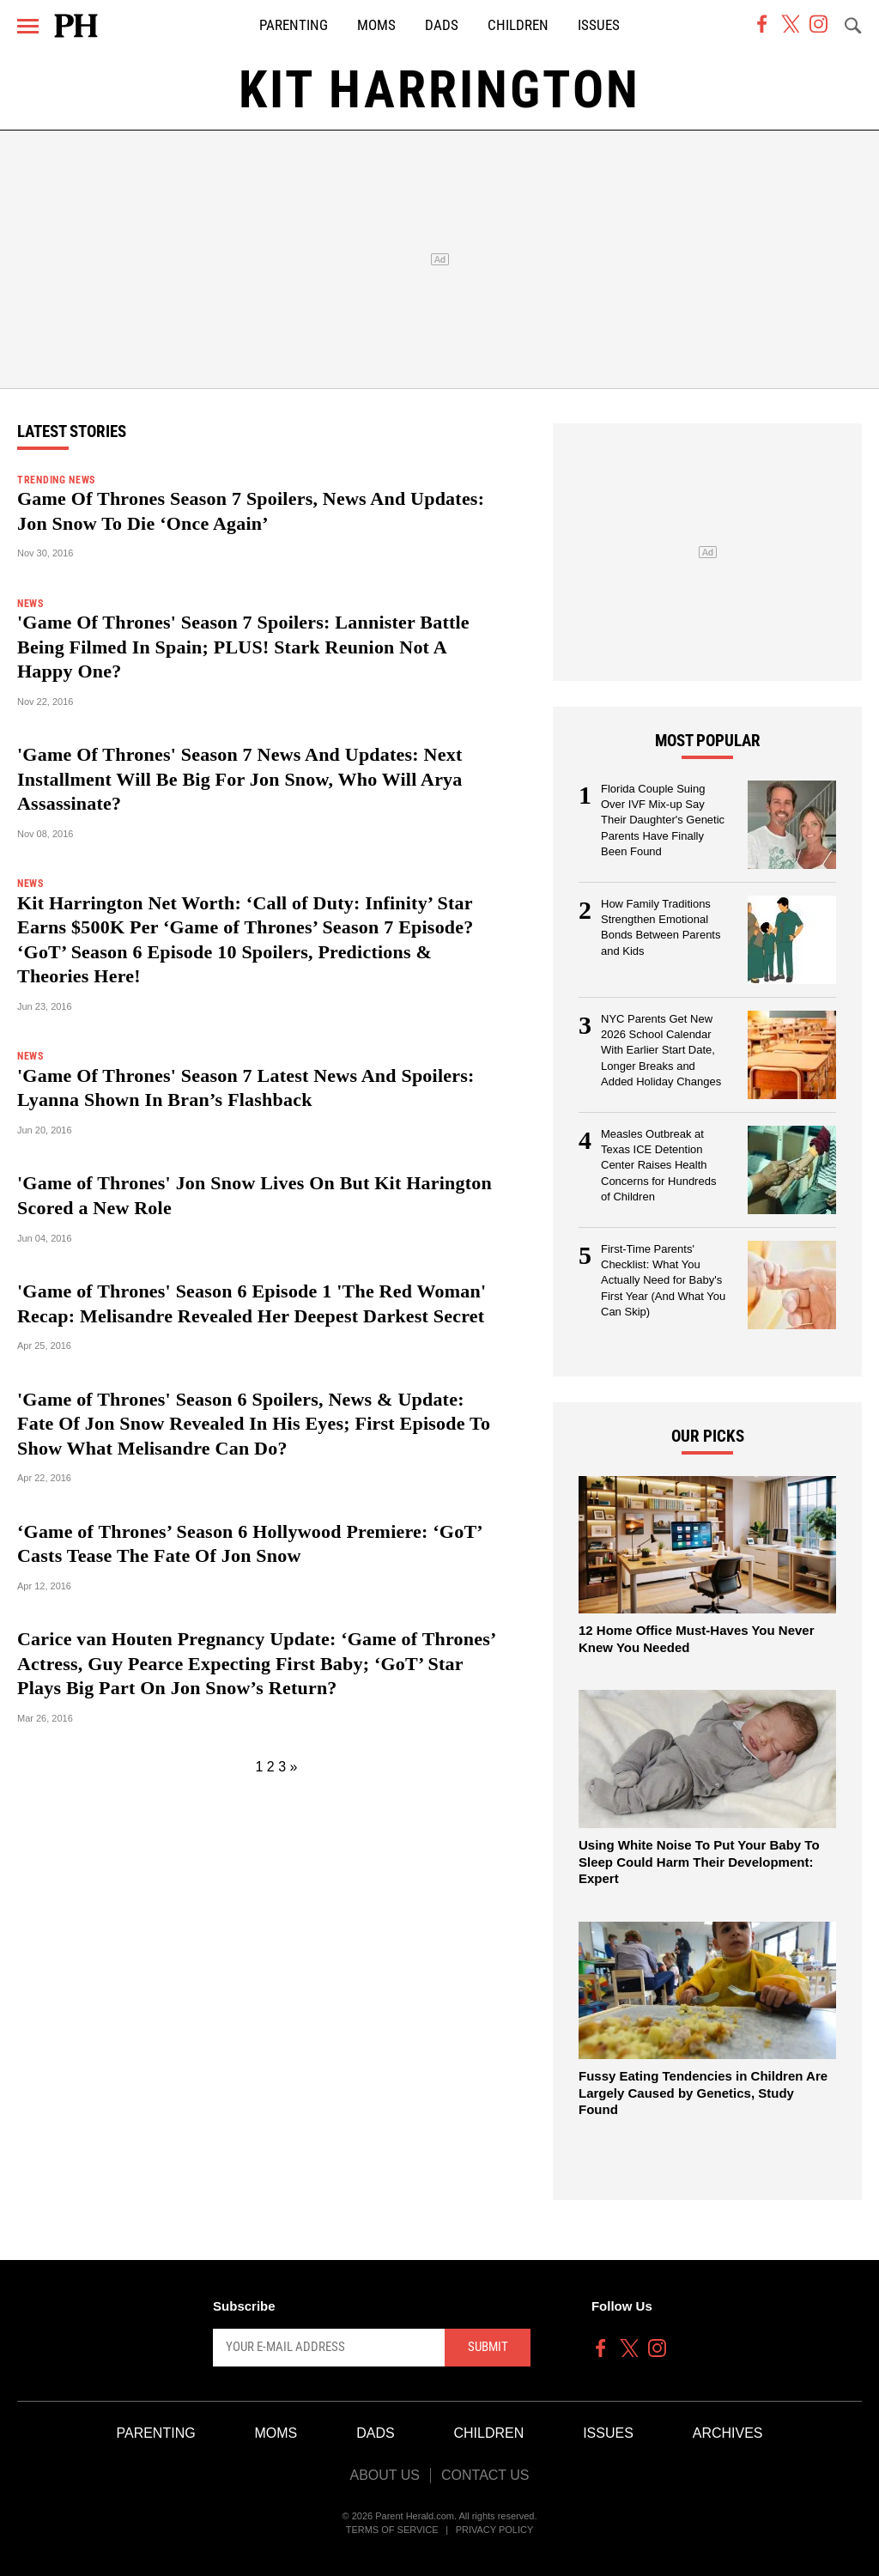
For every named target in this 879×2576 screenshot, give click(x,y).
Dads (441, 25)
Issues (599, 25)
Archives (728, 2433)
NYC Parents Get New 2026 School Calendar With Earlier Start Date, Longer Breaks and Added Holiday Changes (661, 1050)
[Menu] (28, 26)
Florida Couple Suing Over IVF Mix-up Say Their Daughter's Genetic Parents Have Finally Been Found (662, 820)
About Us (384, 2475)
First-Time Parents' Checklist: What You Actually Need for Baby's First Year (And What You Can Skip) (663, 1280)
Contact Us (485, 2475)
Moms (376, 25)
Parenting (293, 25)
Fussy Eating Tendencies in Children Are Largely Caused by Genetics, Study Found (703, 2093)
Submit (488, 2346)
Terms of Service (392, 2529)
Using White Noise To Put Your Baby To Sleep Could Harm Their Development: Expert (699, 1862)
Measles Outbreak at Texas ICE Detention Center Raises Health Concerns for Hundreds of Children (658, 1165)
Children (518, 25)
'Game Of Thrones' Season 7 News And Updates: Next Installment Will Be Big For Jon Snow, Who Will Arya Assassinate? (240, 779)
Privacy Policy (495, 2529)
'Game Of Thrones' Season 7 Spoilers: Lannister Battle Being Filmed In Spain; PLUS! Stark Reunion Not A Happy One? (243, 646)
